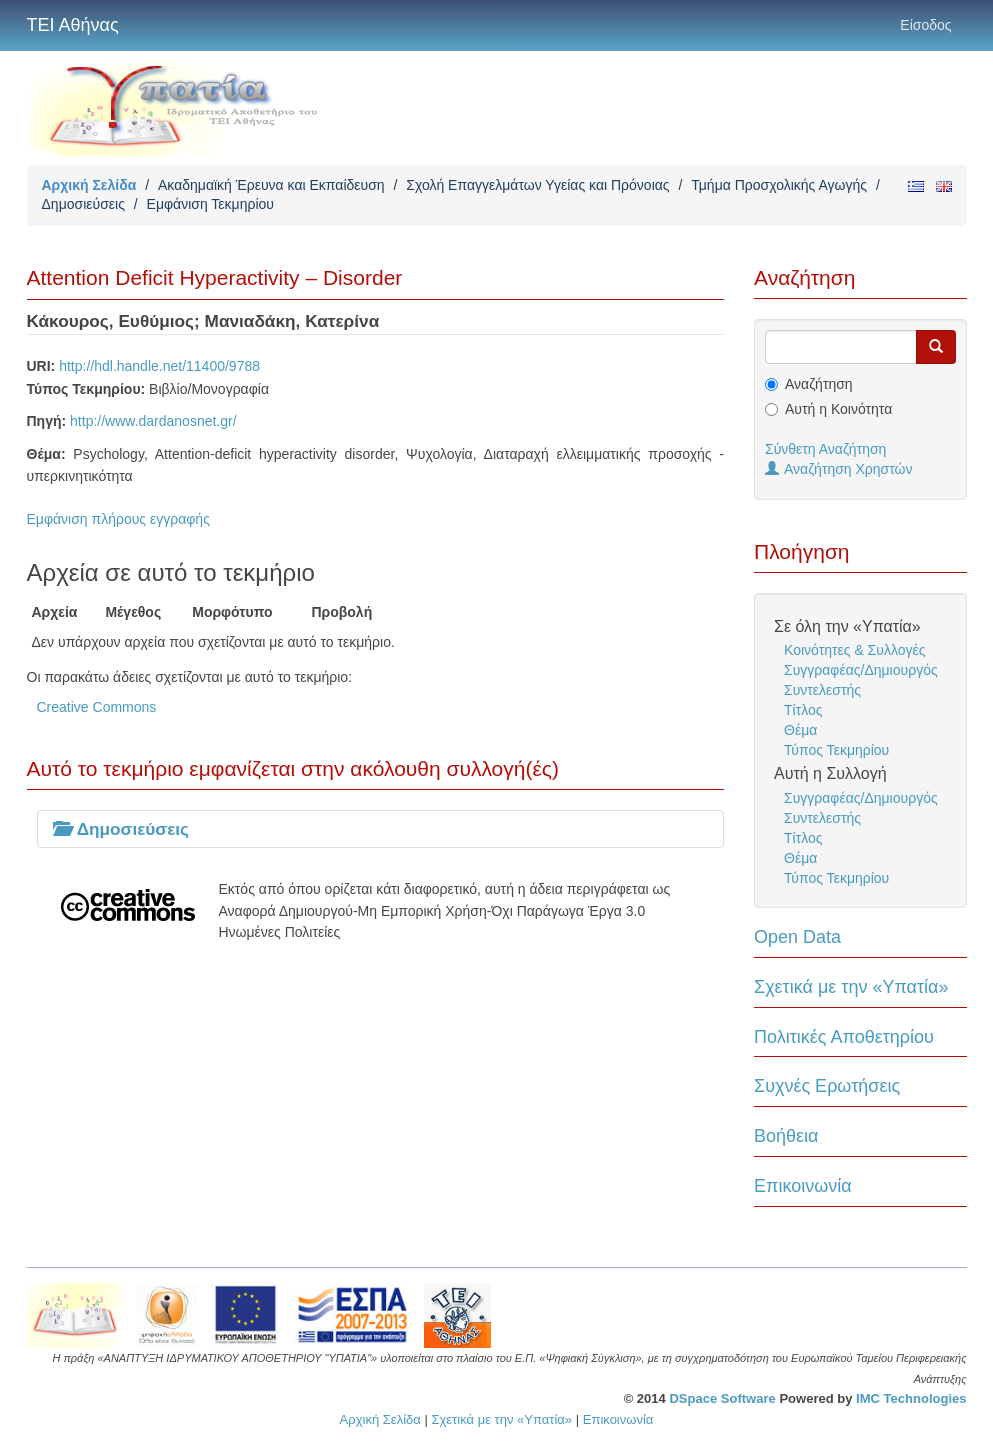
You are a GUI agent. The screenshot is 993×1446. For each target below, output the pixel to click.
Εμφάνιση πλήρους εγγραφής (118, 519)
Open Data (797, 937)
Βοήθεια (786, 1136)
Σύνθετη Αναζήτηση (825, 449)
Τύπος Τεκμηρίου (836, 750)
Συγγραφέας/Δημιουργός (861, 670)
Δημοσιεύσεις (83, 204)
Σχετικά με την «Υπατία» (851, 987)
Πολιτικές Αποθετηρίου (844, 1037)
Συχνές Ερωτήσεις (827, 1086)
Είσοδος (925, 25)
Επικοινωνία (803, 1186)
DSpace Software (722, 1398)
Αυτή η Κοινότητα (838, 409)
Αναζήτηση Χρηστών (839, 469)
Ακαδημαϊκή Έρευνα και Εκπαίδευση (271, 185)
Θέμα (800, 730)
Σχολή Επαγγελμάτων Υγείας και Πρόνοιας (537, 185)
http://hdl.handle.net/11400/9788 (159, 366)
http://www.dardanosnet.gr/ (153, 421)
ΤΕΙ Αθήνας (73, 25)
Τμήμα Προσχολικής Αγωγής (779, 185)
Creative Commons (97, 707)
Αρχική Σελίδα (89, 185)
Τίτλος (803, 710)
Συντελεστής (822, 690)
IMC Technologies (911, 1398)
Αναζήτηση (819, 384)
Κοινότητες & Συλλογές (854, 650)
